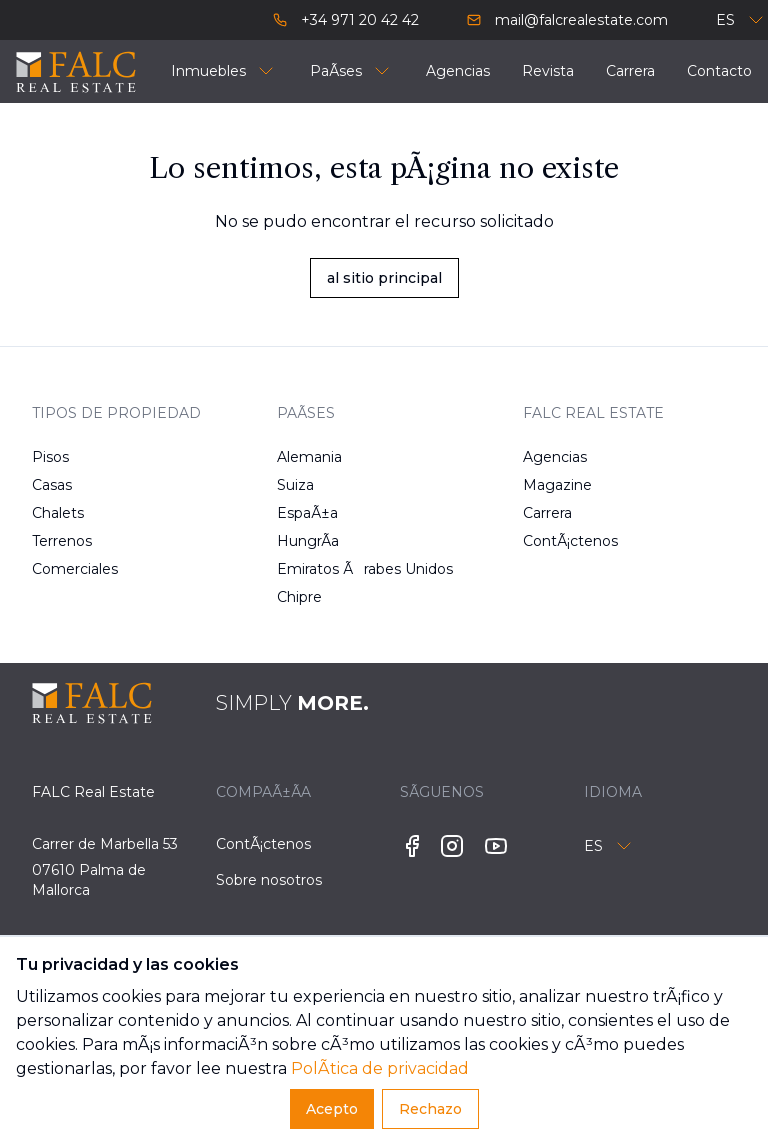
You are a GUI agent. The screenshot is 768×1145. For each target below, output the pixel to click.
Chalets (58, 513)
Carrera (547, 513)
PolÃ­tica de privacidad (380, 1068)
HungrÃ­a (308, 541)
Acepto (332, 1109)
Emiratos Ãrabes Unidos (312, 569)
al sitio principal (384, 278)
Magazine (557, 485)
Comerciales (67, 569)
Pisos (50, 457)
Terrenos (62, 541)
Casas (52, 485)
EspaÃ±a (307, 513)
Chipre (299, 597)
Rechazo (430, 1109)
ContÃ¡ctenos (558, 541)
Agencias (555, 457)
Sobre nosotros (269, 880)
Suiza (295, 485)
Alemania (309, 457)
